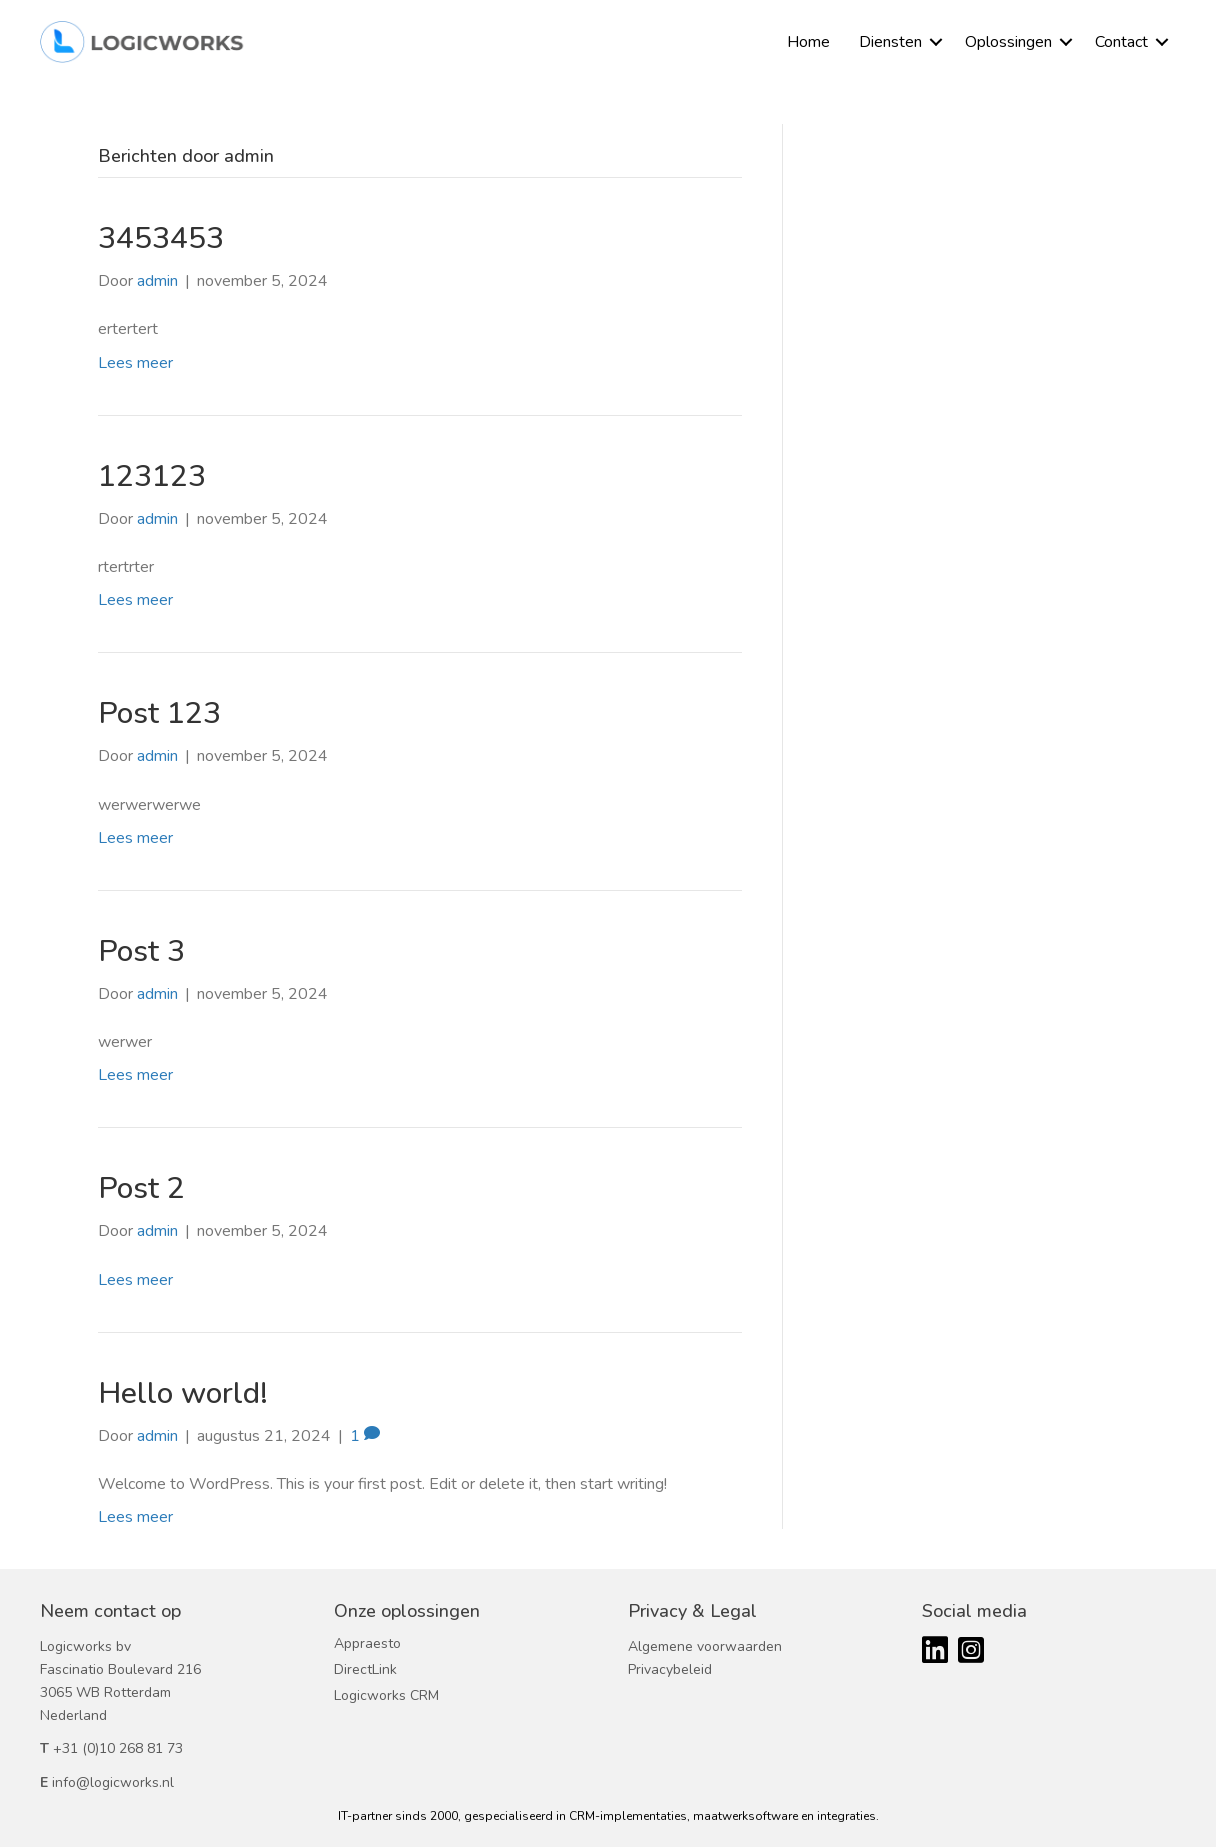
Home (808, 42)
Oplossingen (1008, 42)
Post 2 (141, 1188)
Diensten (890, 42)
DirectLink (365, 1669)
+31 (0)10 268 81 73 (118, 1748)
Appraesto (367, 1643)
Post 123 (159, 713)
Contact (1121, 42)
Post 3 (141, 951)
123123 (152, 476)
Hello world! (183, 1393)
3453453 (161, 238)
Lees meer (135, 363)
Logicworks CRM (386, 1695)
